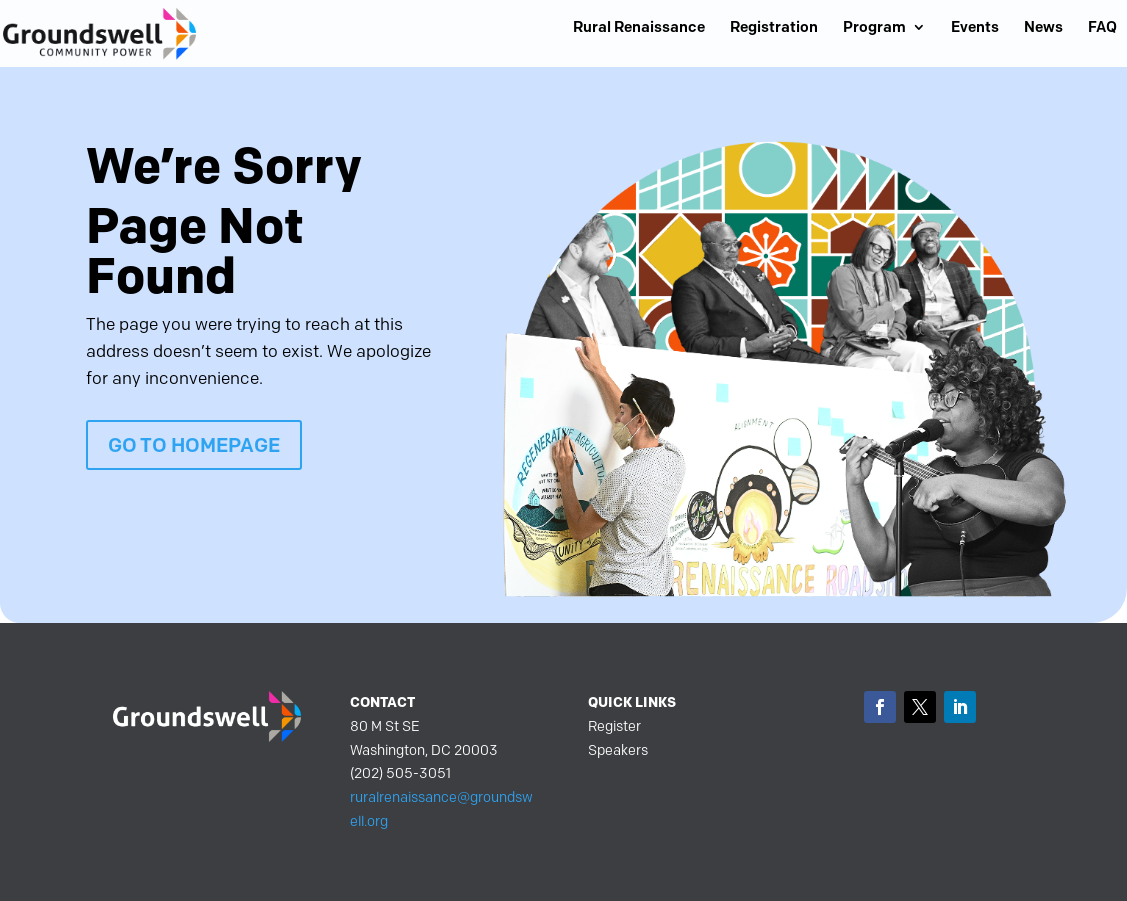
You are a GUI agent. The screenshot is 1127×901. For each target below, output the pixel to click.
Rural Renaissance (639, 28)
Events (975, 28)
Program (874, 28)
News (1043, 28)
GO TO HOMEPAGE (194, 445)
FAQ (1102, 28)
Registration (774, 28)
